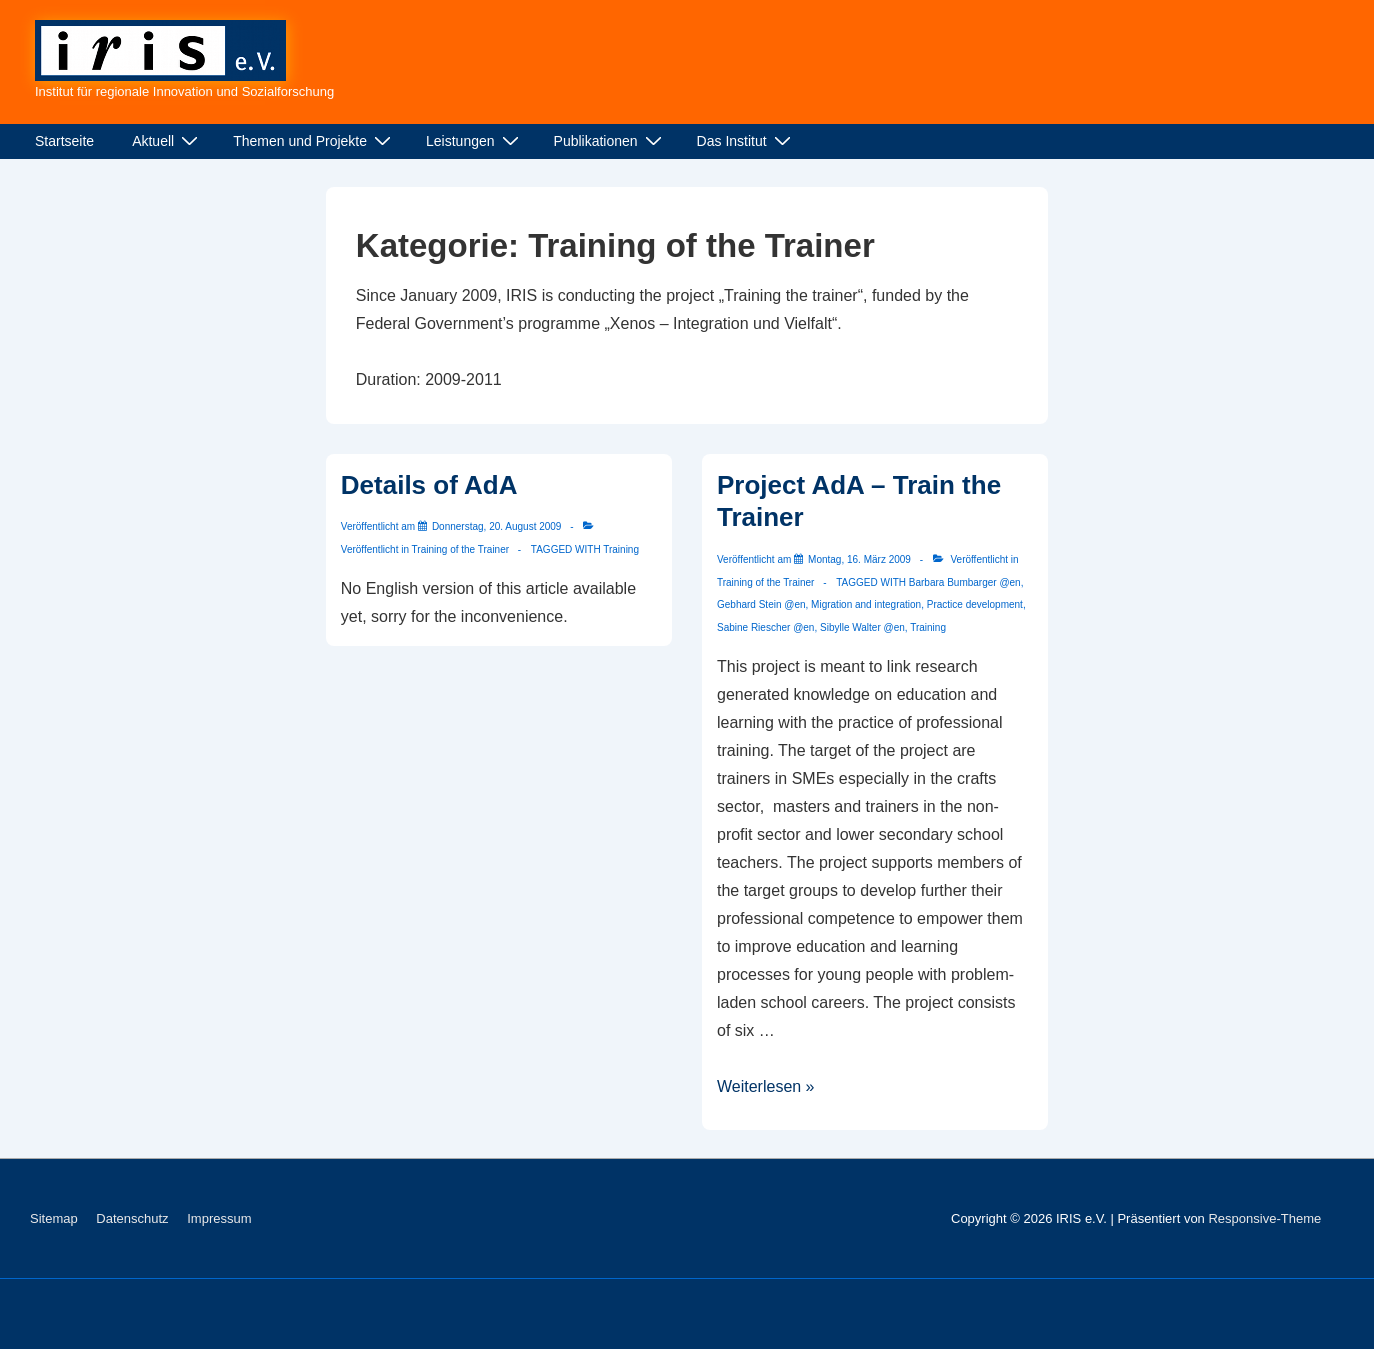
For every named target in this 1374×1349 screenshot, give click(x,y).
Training (621, 549)
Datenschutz (132, 1218)
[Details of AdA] (497, 526)
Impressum (219, 1218)
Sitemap (54, 1218)
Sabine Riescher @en (765, 627)
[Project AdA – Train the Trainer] (859, 559)
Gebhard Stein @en (761, 604)
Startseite (64, 141)
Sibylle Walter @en (862, 627)
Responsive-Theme (1264, 1218)
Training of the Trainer (460, 549)
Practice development (975, 604)
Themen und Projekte (314, 141)
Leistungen (475, 141)
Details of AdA (429, 485)
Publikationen (610, 141)
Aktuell (167, 141)
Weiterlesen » (766, 1086)
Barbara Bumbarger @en (965, 582)
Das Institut (746, 141)
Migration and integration (866, 604)
